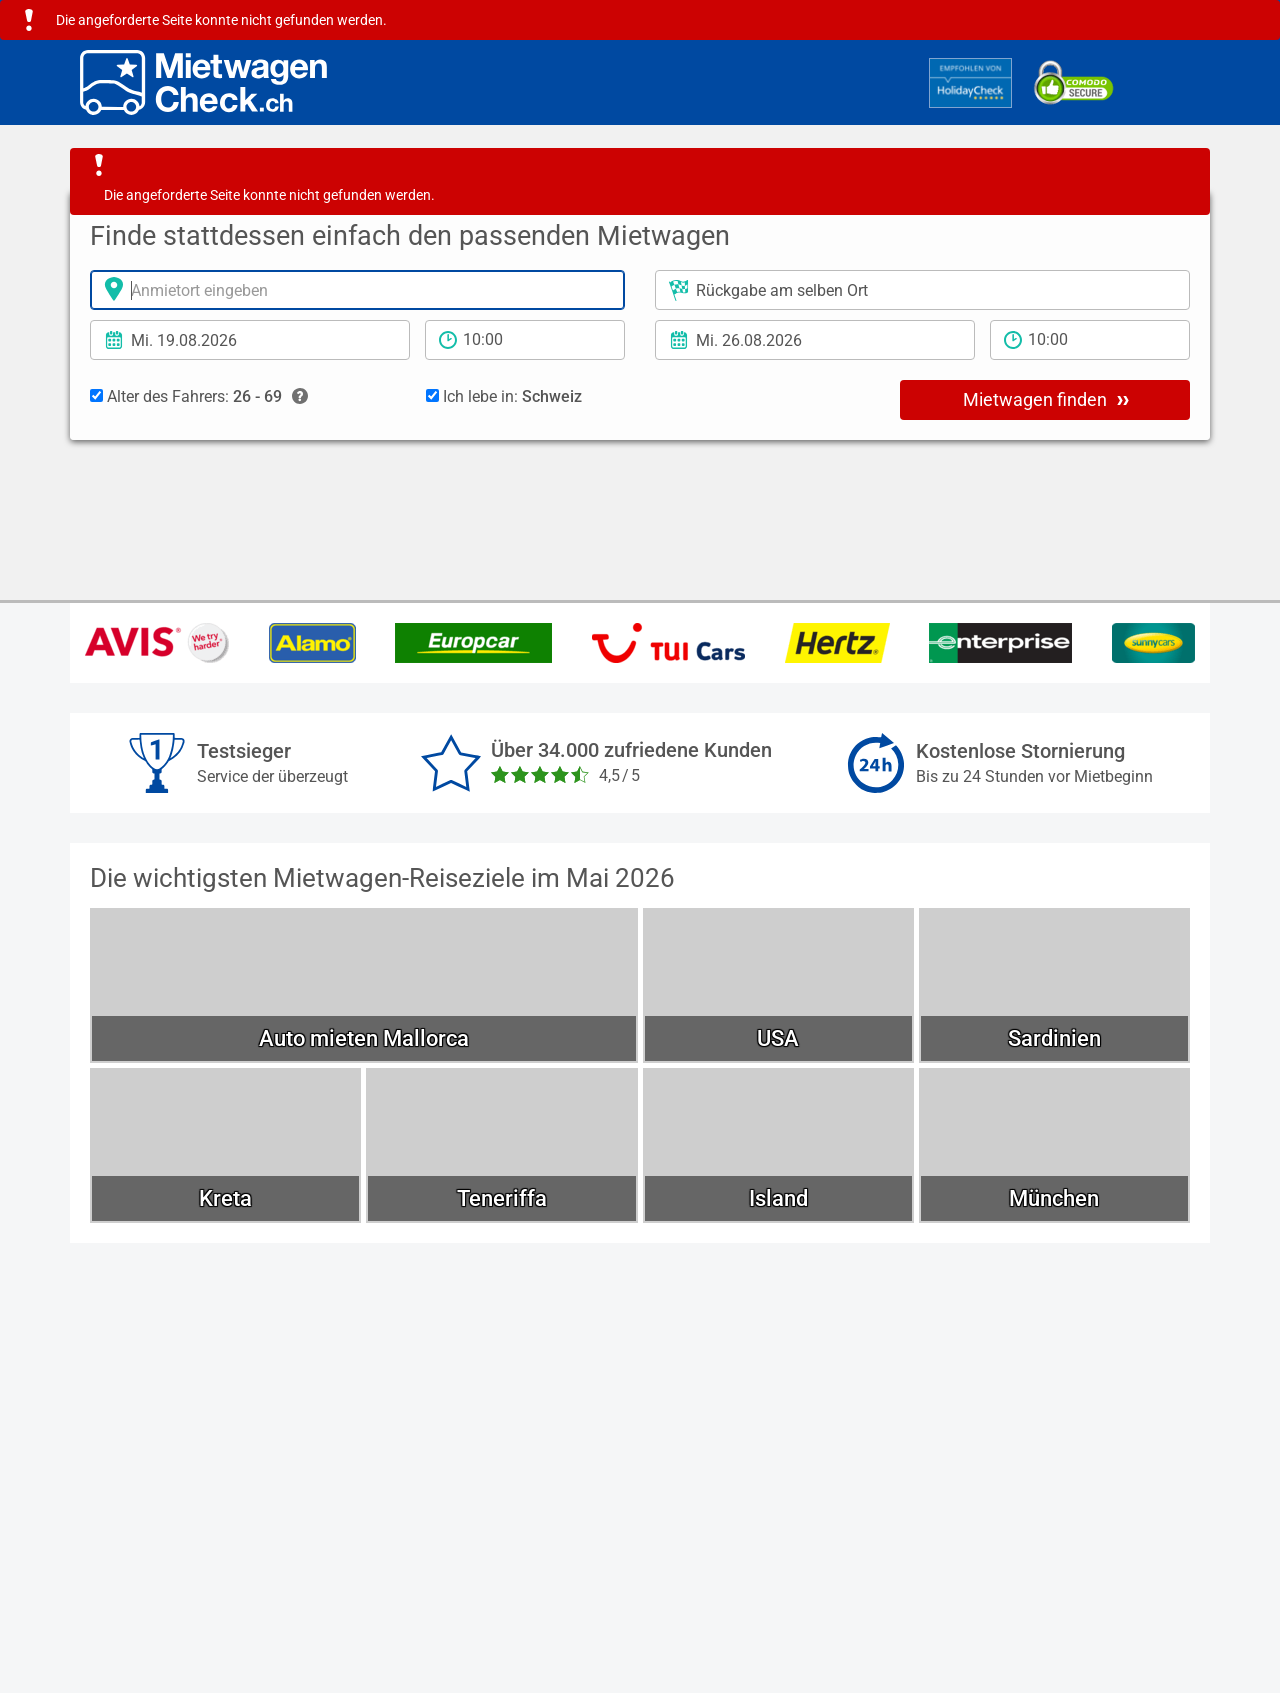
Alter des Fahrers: (199, 397)
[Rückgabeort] (922, 290)
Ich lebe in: (504, 396)
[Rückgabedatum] (815, 340)
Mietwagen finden (1046, 399)
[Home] (203, 82)
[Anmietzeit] (525, 340)
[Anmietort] (357, 290)
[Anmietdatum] (250, 340)
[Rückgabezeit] (1090, 340)
